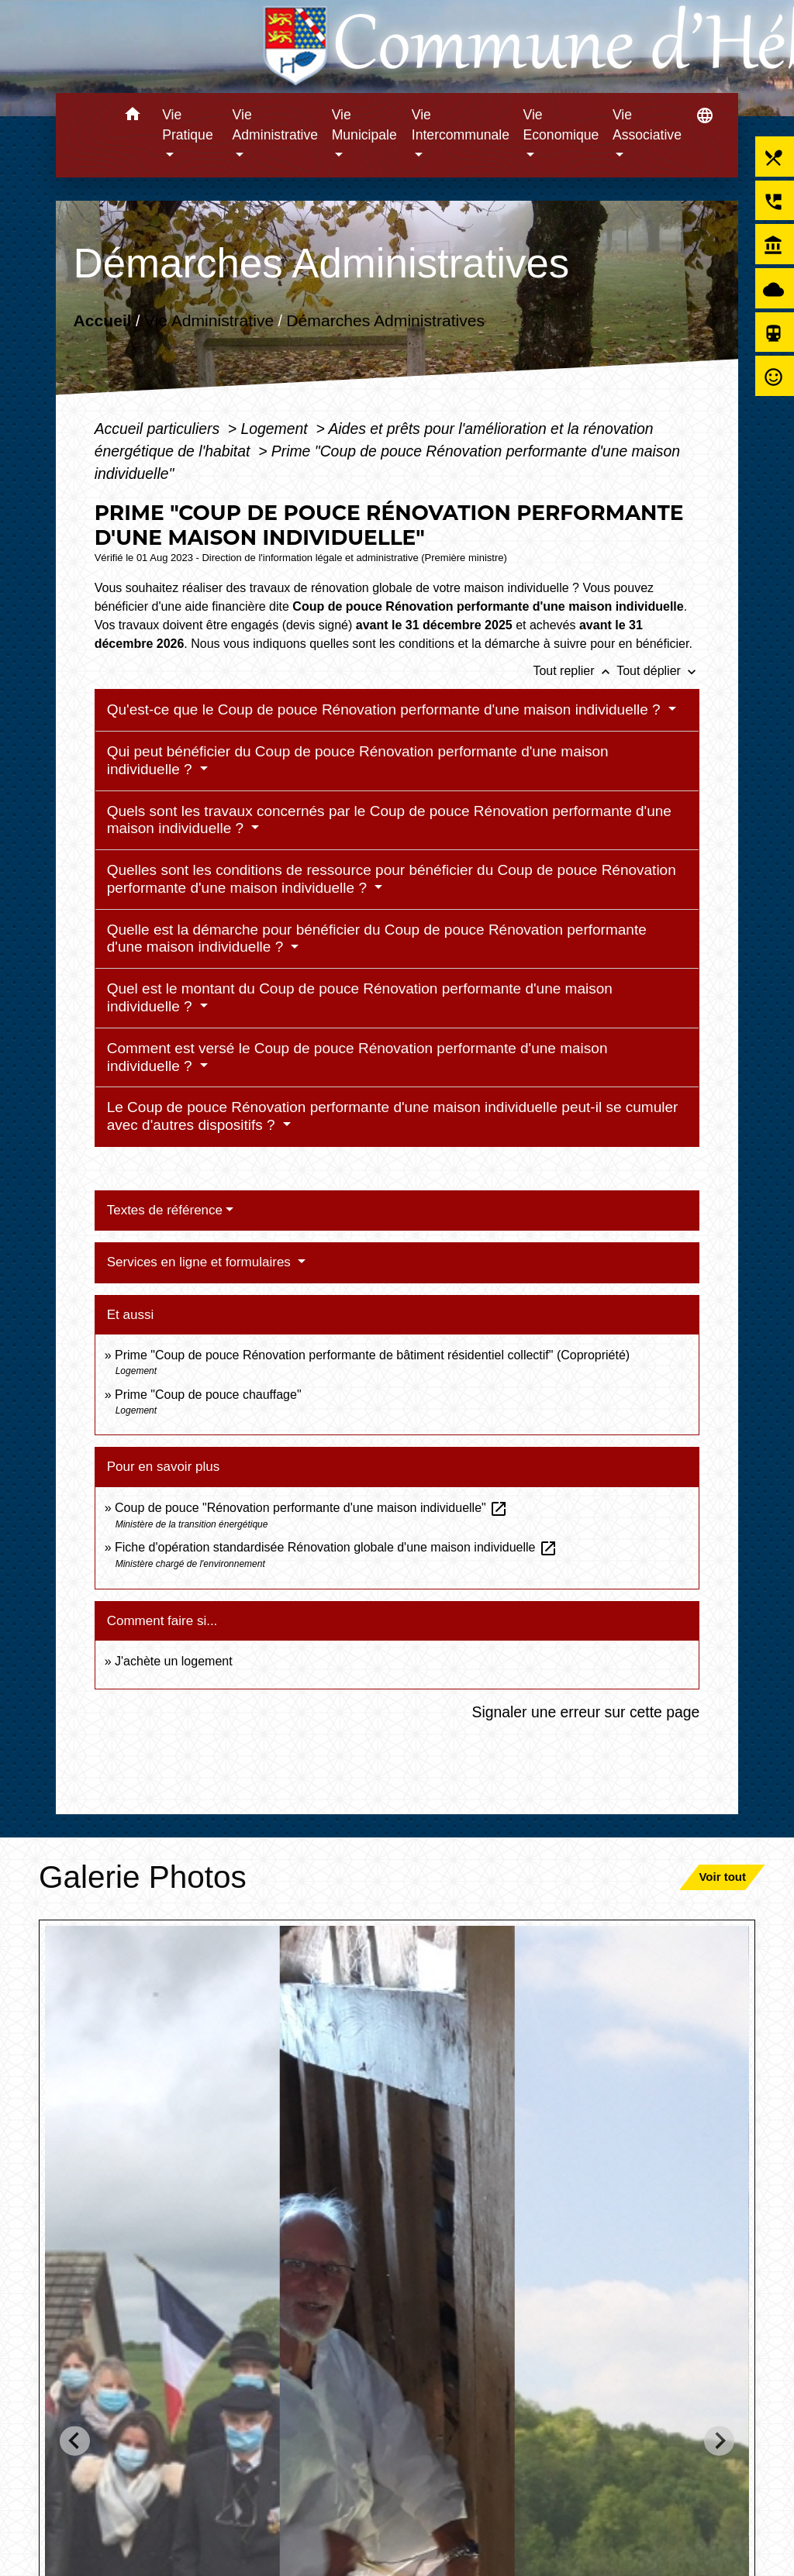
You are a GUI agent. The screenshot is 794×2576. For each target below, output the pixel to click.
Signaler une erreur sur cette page (586, 1711)
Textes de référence (165, 1210)
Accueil (102, 320)
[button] (132, 116)
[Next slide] (719, 2441)
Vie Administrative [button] (276, 125)
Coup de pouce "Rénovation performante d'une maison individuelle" (311, 1507)
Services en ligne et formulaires (201, 1262)
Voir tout (722, 1876)
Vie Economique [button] (561, 125)
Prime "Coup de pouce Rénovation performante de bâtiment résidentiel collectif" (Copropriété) (372, 1355)
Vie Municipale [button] (364, 125)
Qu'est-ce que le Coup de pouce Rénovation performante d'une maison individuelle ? (386, 709)
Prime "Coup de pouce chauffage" (208, 1394)
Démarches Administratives (385, 320)
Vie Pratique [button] (187, 125)
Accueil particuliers (159, 428)
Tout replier (574, 670)
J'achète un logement (174, 1661)
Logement (276, 428)
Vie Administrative (209, 320)
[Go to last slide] (75, 2441)
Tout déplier (657, 670)
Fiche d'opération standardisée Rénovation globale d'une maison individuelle (336, 1547)
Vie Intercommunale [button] (460, 125)
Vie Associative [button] (647, 125)
